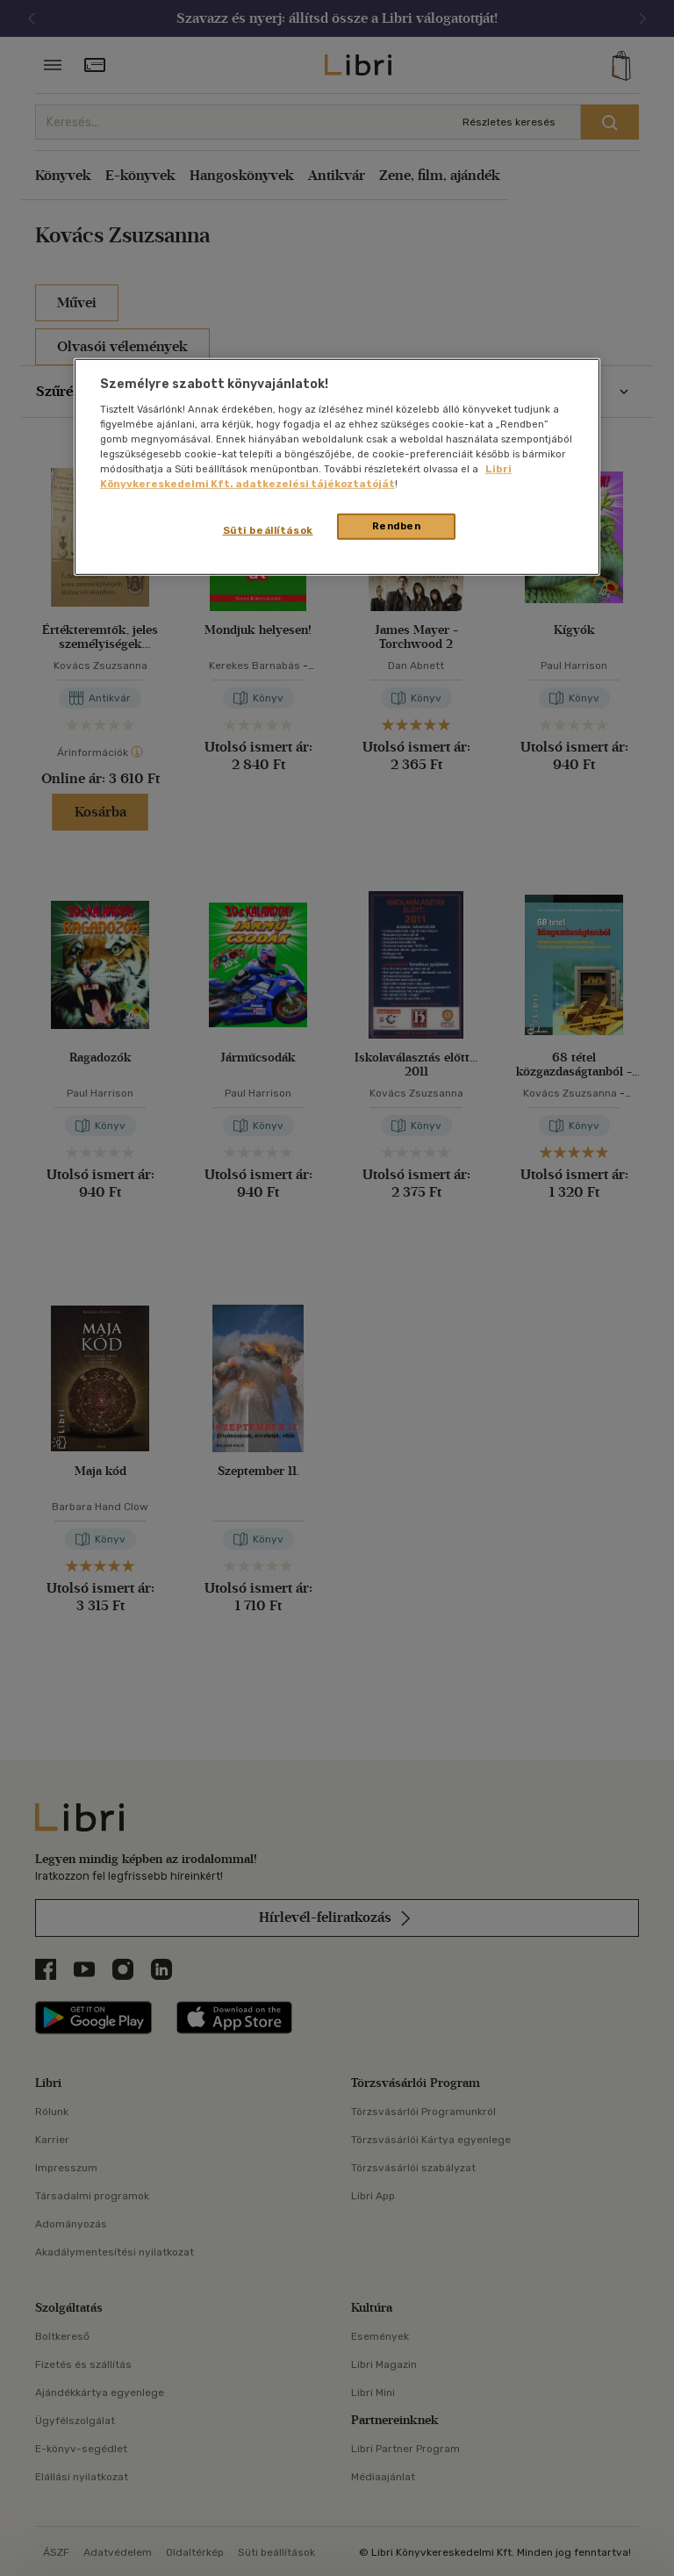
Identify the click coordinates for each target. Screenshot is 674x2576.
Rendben (396, 526)
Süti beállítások (268, 530)
